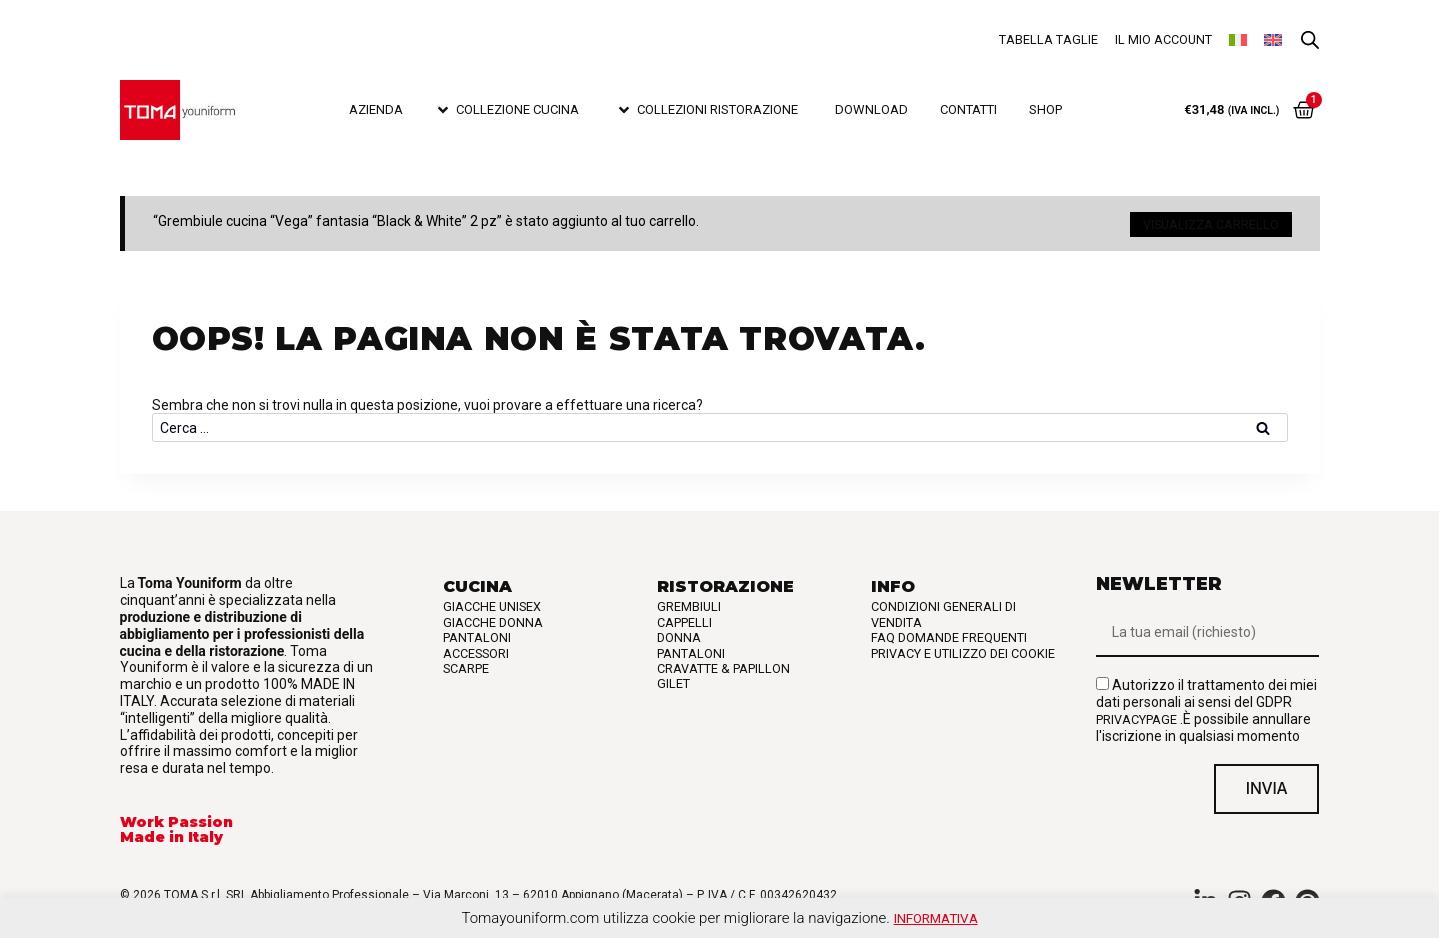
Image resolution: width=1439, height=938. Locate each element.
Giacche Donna (493, 617)
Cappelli (684, 617)
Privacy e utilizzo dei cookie (963, 648)
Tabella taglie (1048, 39)
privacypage (1136, 714)
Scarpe (466, 663)
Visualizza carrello (1211, 221)
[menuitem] (1238, 40)
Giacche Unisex (492, 602)
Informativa (936, 918)
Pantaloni (477, 633)
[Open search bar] (1310, 40)
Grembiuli (689, 602)
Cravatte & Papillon (723, 663)
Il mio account (1163, 39)
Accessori (476, 648)
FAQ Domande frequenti (949, 633)
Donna (679, 633)
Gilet (673, 679)
